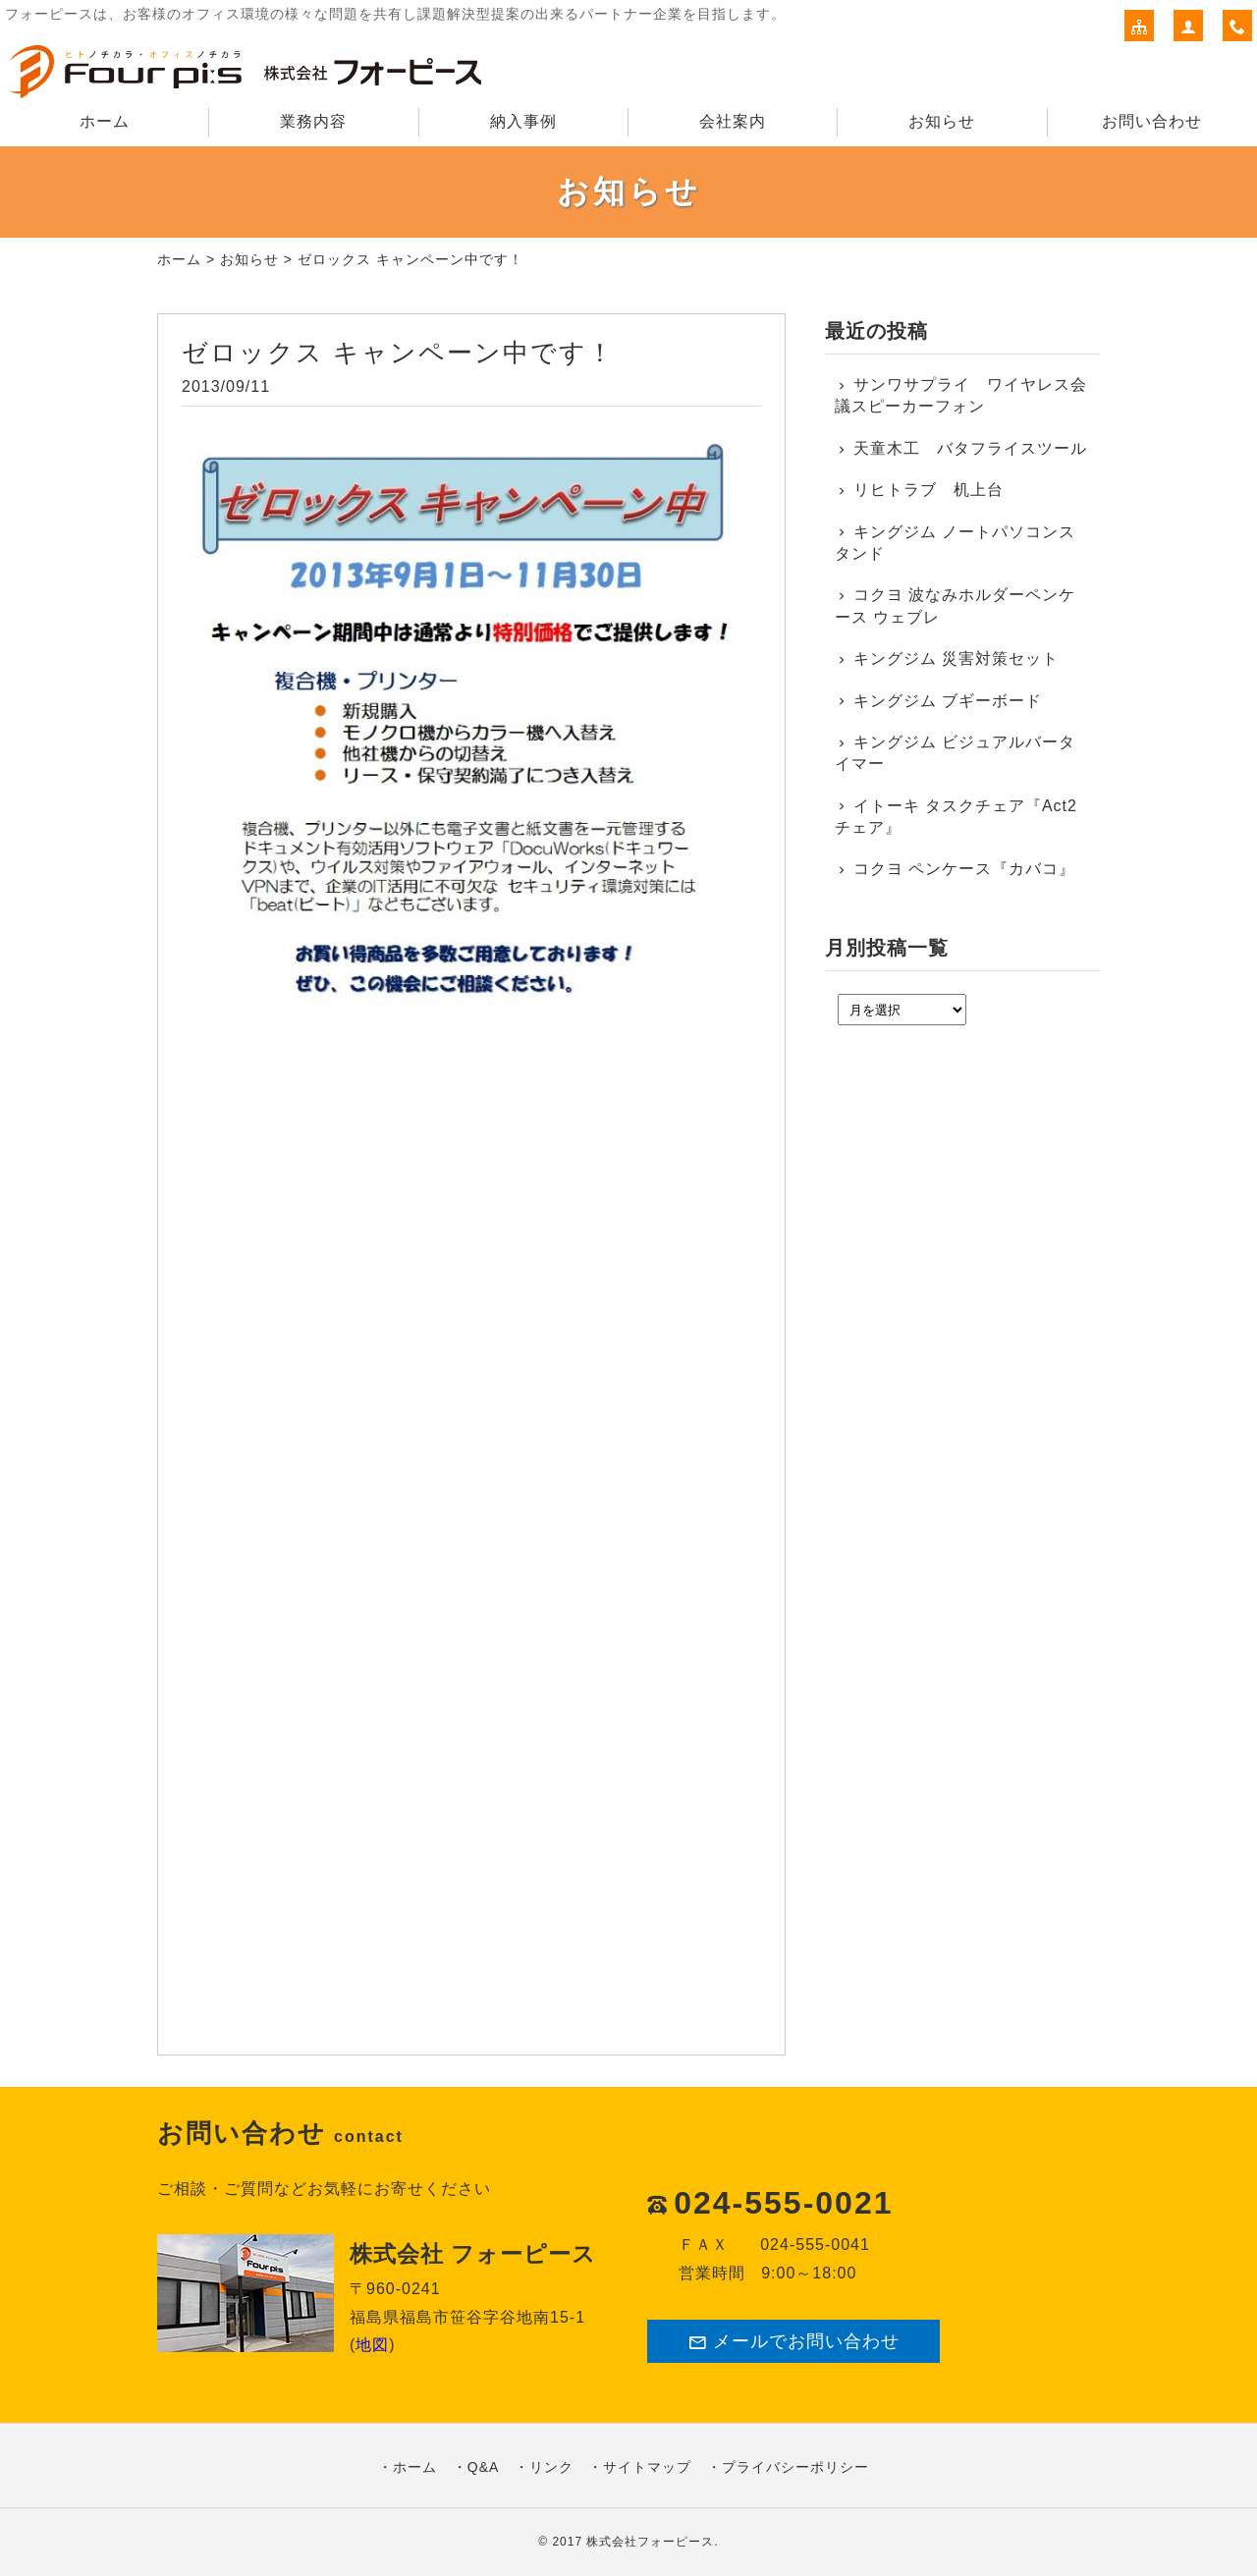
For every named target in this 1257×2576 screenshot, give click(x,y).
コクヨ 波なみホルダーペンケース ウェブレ (955, 605)
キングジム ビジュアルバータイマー (955, 753)
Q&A (483, 2467)
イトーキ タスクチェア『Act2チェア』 (956, 816)
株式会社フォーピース (650, 2542)
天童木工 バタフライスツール (970, 448)
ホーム (105, 121)
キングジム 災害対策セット (956, 658)
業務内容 (313, 121)
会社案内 (732, 121)
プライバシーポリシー (795, 2467)
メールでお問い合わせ (793, 2341)
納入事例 (523, 121)
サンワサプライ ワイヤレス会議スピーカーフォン (961, 395)
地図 (372, 2344)
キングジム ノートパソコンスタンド (955, 542)
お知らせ (941, 121)
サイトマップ (647, 2467)
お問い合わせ (1152, 121)
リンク (551, 2467)
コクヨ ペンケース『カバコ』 (964, 868)
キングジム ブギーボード (947, 700)
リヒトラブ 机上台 (928, 489)
